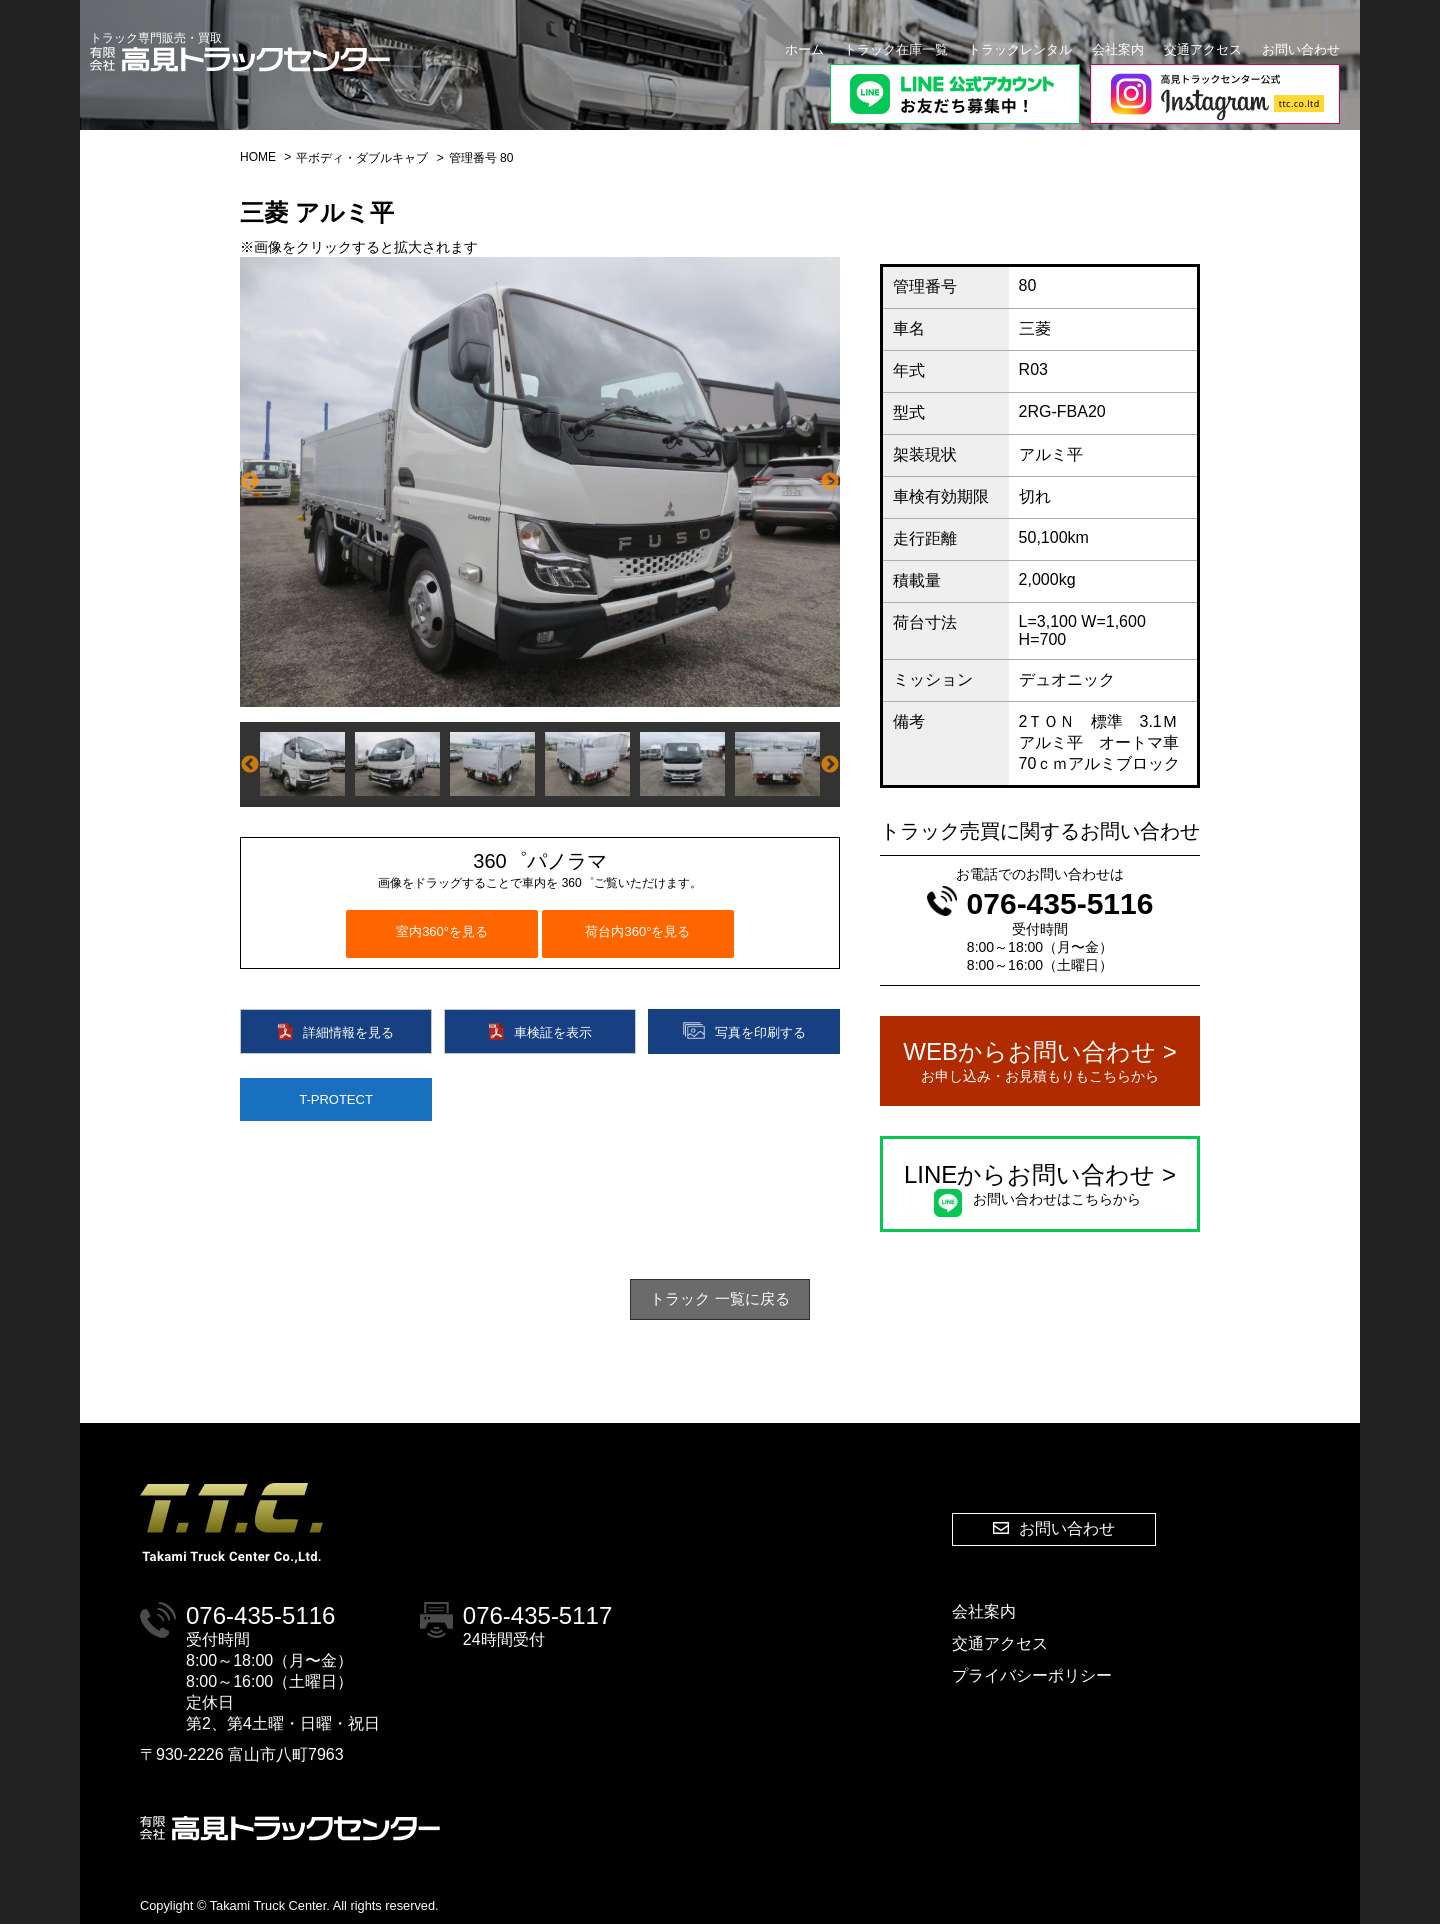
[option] (540, 482)
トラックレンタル (1020, 49)
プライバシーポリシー (1032, 1675)
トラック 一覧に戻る (719, 1298)
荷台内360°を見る (637, 931)
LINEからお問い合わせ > (1040, 1185)
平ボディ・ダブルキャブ (362, 158)
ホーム (804, 49)
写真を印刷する (744, 1031)
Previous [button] (250, 482)
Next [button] (830, 482)
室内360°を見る (442, 931)
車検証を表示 (540, 1031)
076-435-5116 (1040, 903)
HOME (258, 157)
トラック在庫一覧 (896, 49)
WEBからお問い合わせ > (1040, 1062)
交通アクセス (1203, 49)
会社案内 (1118, 49)
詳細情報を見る (336, 1031)
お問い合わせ (1301, 49)
